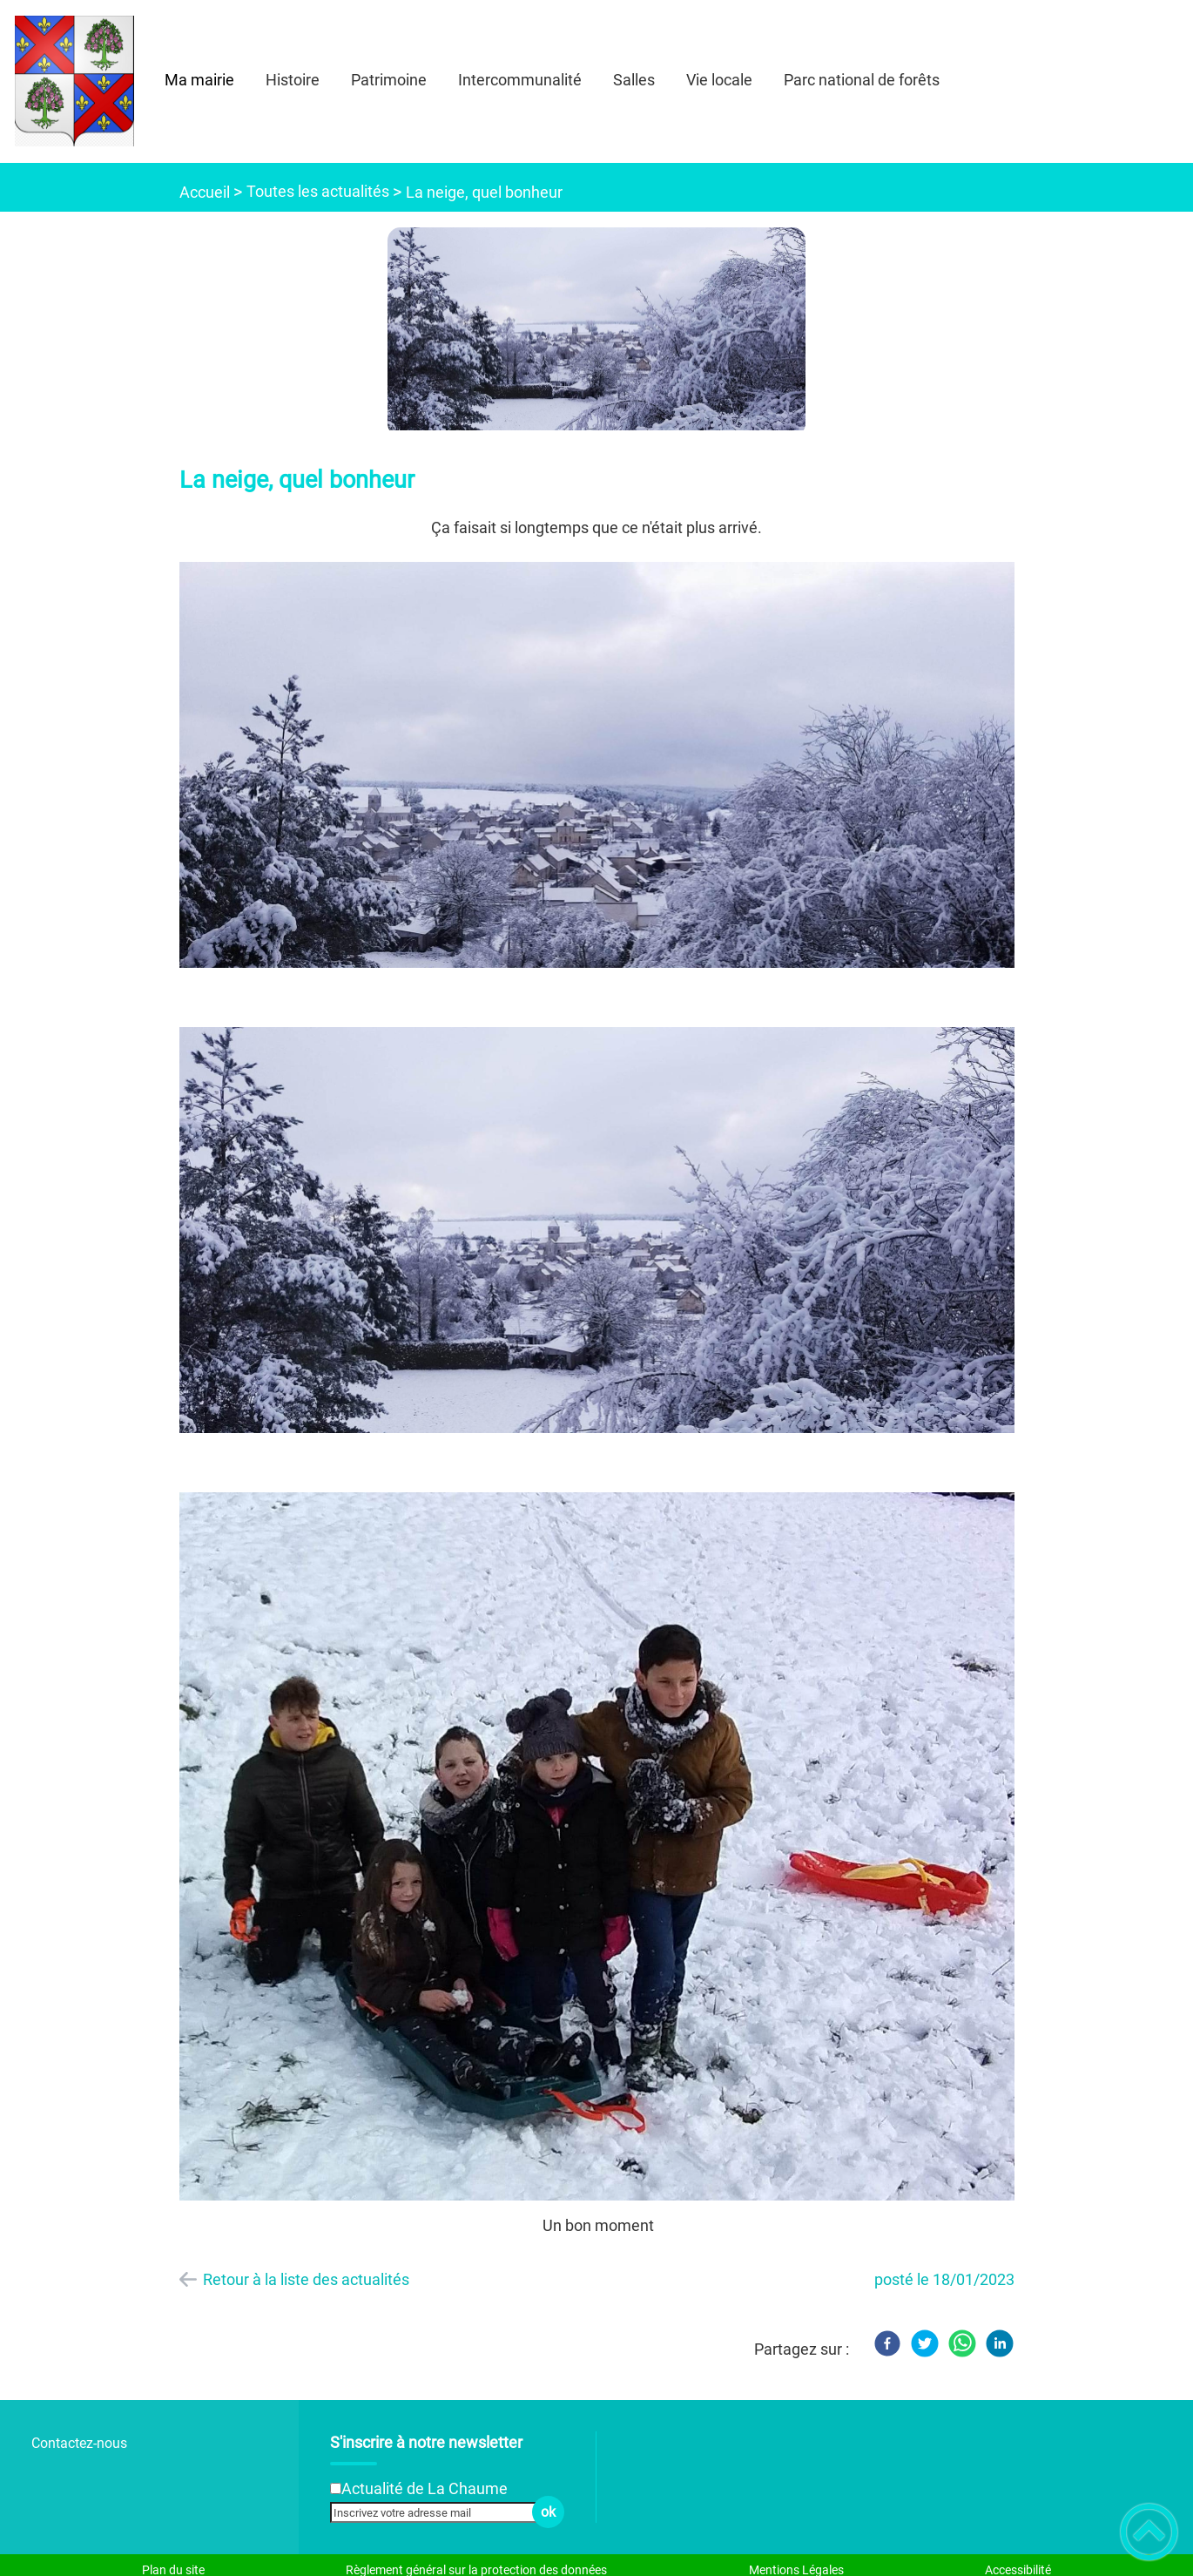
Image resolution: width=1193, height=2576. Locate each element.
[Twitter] (925, 2343)
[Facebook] (887, 2343)
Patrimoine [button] (389, 80)
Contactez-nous (79, 2443)
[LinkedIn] (999, 2343)
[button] (1149, 2532)
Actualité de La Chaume (424, 2488)
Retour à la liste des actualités (306, 2279)
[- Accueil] (74, 81)
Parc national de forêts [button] (862, 80)
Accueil (204, 192)
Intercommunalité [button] (520, 80)
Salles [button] (634, 80)
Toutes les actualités (317, 191)
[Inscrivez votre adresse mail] (439, 2512)
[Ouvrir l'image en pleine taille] (596, 330)
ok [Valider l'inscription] (548, 2512)
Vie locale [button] (719, 80)
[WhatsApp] (962, 2343)
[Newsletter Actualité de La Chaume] (335, 2488)
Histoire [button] (293, 80)
